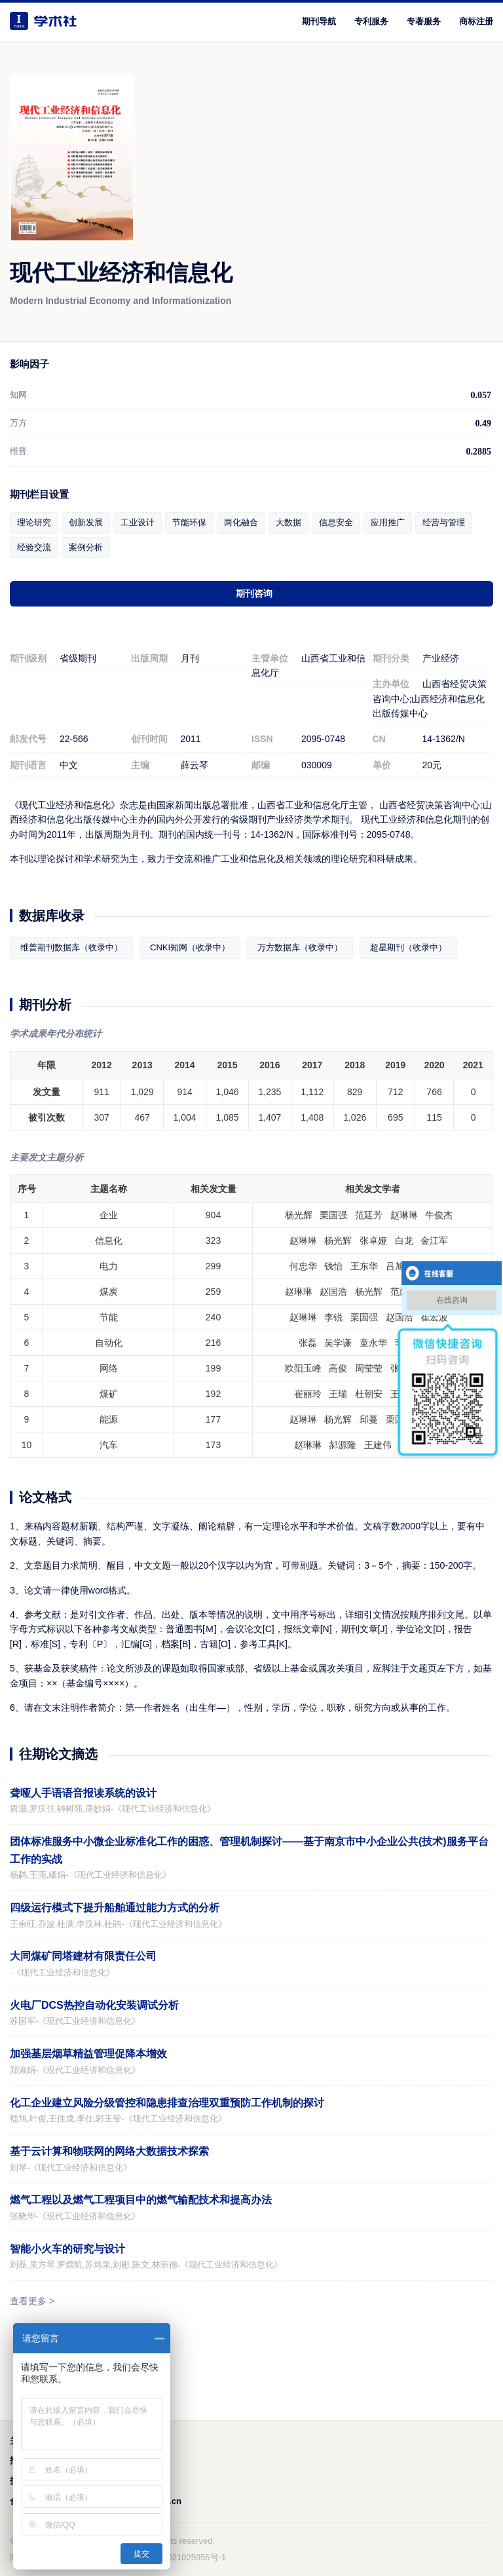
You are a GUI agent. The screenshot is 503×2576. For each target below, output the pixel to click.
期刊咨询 (254, 593)
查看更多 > (32, 2301)
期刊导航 (319, 21)
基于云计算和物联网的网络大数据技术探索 (109, 2151)
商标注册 (476, 21)
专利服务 (371, 21)
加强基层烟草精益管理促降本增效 (88, 2053)
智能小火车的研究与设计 (67, 2248)
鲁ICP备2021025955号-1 (179, 2557)
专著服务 (424, 21)
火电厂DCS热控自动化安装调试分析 (94, 2005)
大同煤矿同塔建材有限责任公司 (83, 1956)
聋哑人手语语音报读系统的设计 (83, 1793)
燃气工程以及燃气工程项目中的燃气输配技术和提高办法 (141, 2199)
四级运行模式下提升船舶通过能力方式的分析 (114, 1907)
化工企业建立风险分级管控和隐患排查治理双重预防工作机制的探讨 (167, 2102)
